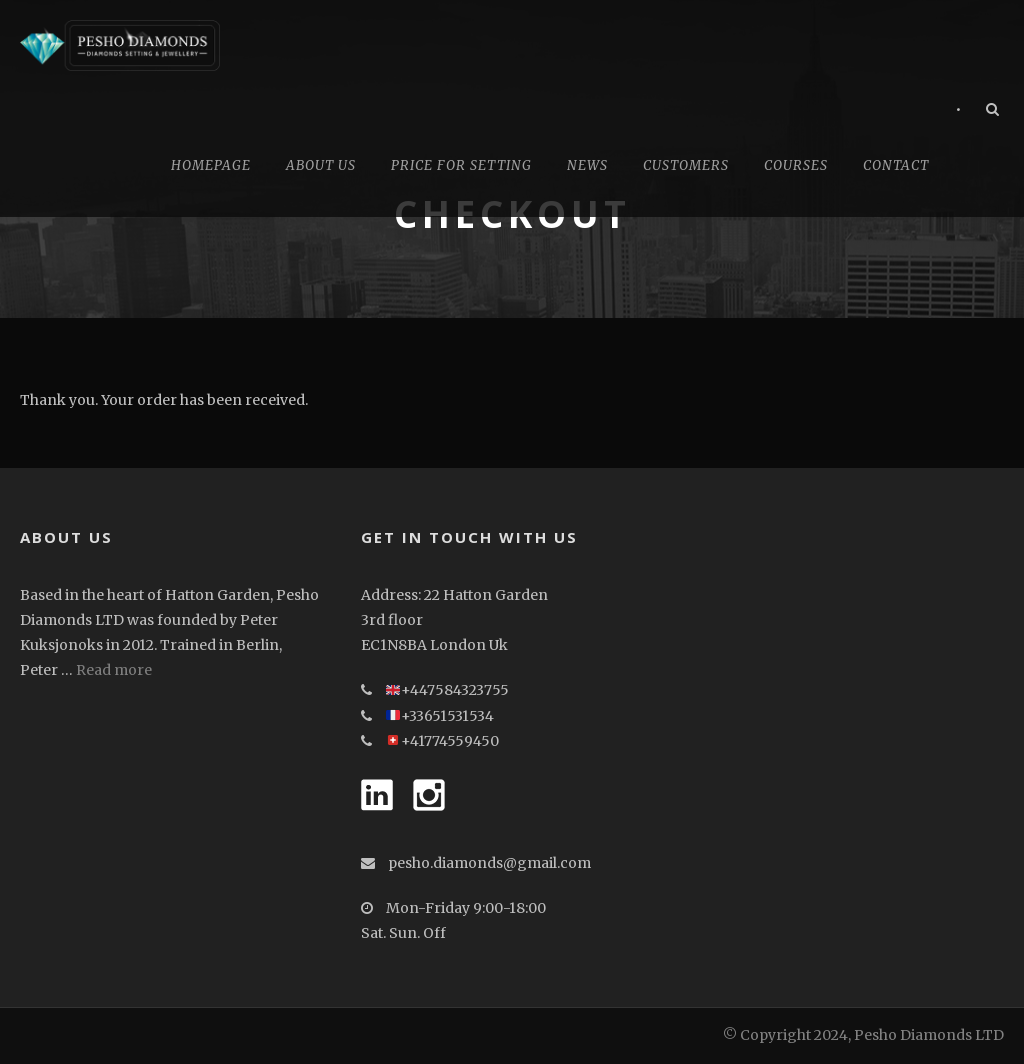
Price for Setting (461, 165)
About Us (321, 165)
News (587, 165)
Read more (114, 670)
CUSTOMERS (686, 165)
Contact (896, 165)
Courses (796, 165)
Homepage (211, 165)
